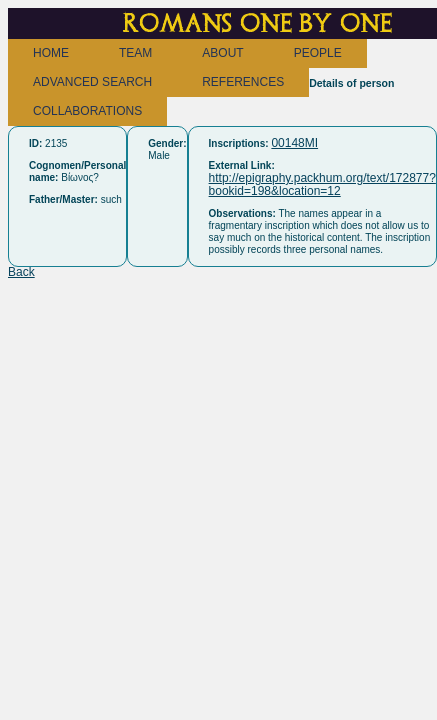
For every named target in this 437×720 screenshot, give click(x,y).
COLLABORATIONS (87, 111)
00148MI (294, 143)
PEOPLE (318, 53)
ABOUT (222, 53)
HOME (51, 53)
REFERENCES (243, 82)
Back (21, 272)
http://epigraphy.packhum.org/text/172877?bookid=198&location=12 (322, 184)
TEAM (135, 53)
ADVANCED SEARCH (92, 82)
